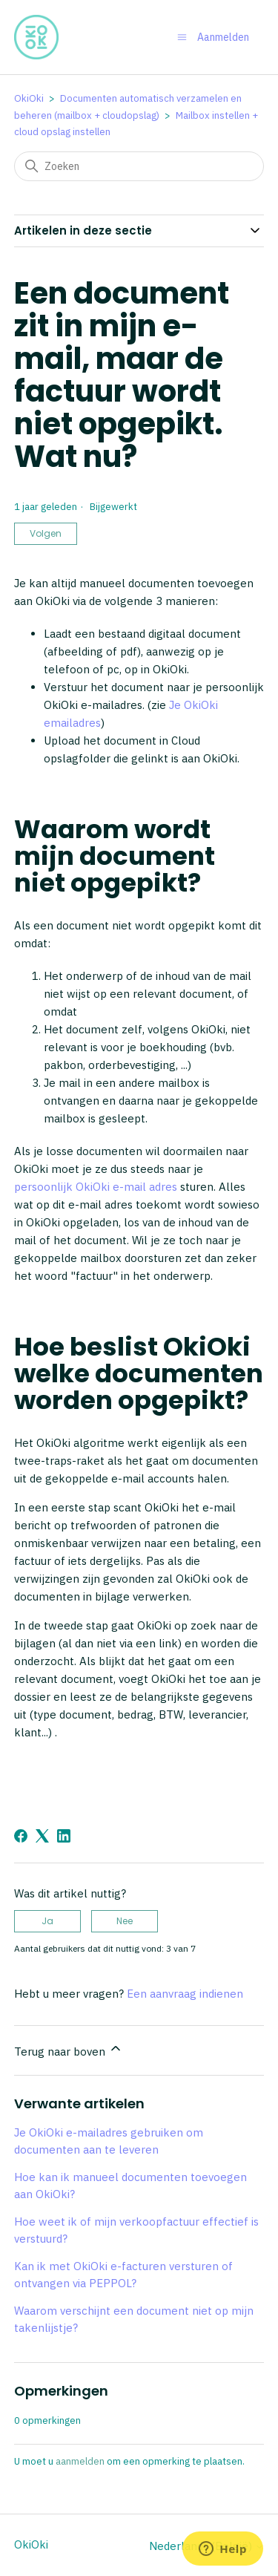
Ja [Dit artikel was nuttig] (47, 1921)
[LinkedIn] (63, 1836)
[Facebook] (20, 1836)
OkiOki (29, 98)
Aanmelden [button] (223, 37)
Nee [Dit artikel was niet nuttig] (124, 1921)
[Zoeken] (139, 166)
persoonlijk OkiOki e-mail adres (95, 1187)
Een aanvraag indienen (185, 1994)
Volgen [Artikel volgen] (46, 533)
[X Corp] (42, 1836)
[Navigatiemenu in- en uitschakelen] (182, 36)
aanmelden (80, 2461)
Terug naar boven (68, 2050)
